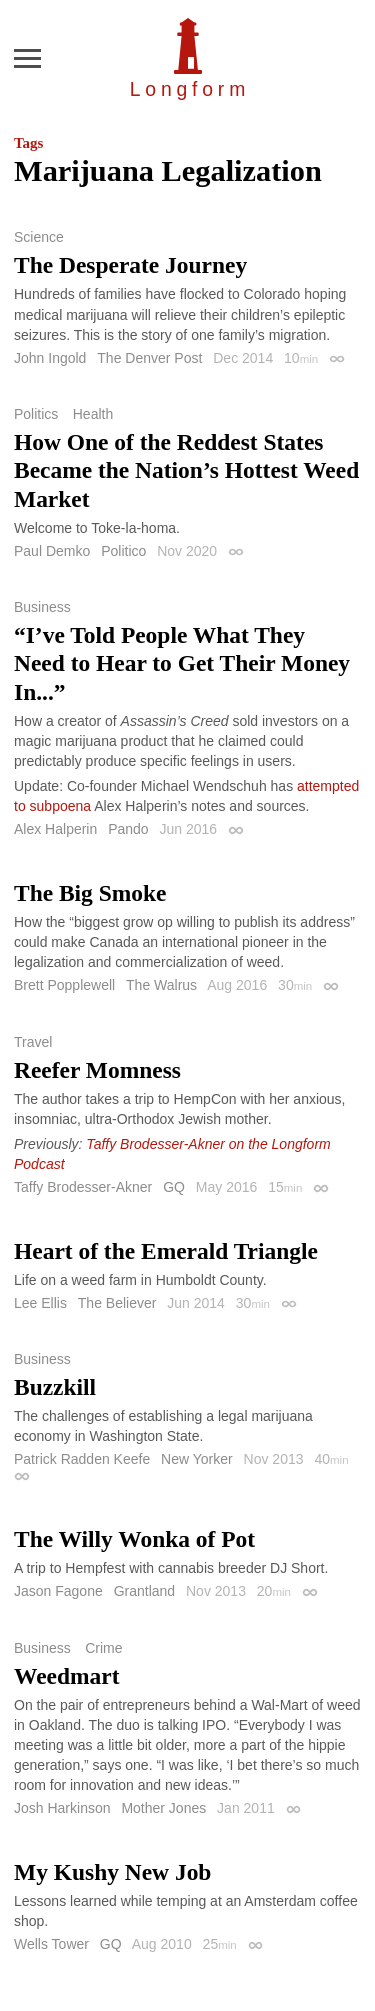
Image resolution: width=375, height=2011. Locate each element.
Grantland (144, 1591)
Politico (123, 551)
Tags (28, 143)
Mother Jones (163, 1808)
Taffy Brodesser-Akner (83, 1187)
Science (39, 237)
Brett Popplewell (64, 985)
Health (93, 414)
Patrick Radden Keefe (82, 1459)
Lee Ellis (40, 1303)
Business (42, 607)
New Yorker (197, 1459)
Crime (103, 1648)
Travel (33, 1042)
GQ (174, 1187)
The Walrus (161, 985)
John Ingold (50, 358)
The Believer (117, 1303)
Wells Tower (51, 1944)
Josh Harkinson (62, 1808)
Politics (36, 414)
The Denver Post (149, 358)
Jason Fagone (58, 1591)
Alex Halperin (55, 829)
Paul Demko (52, 551)
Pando (128, 829)
